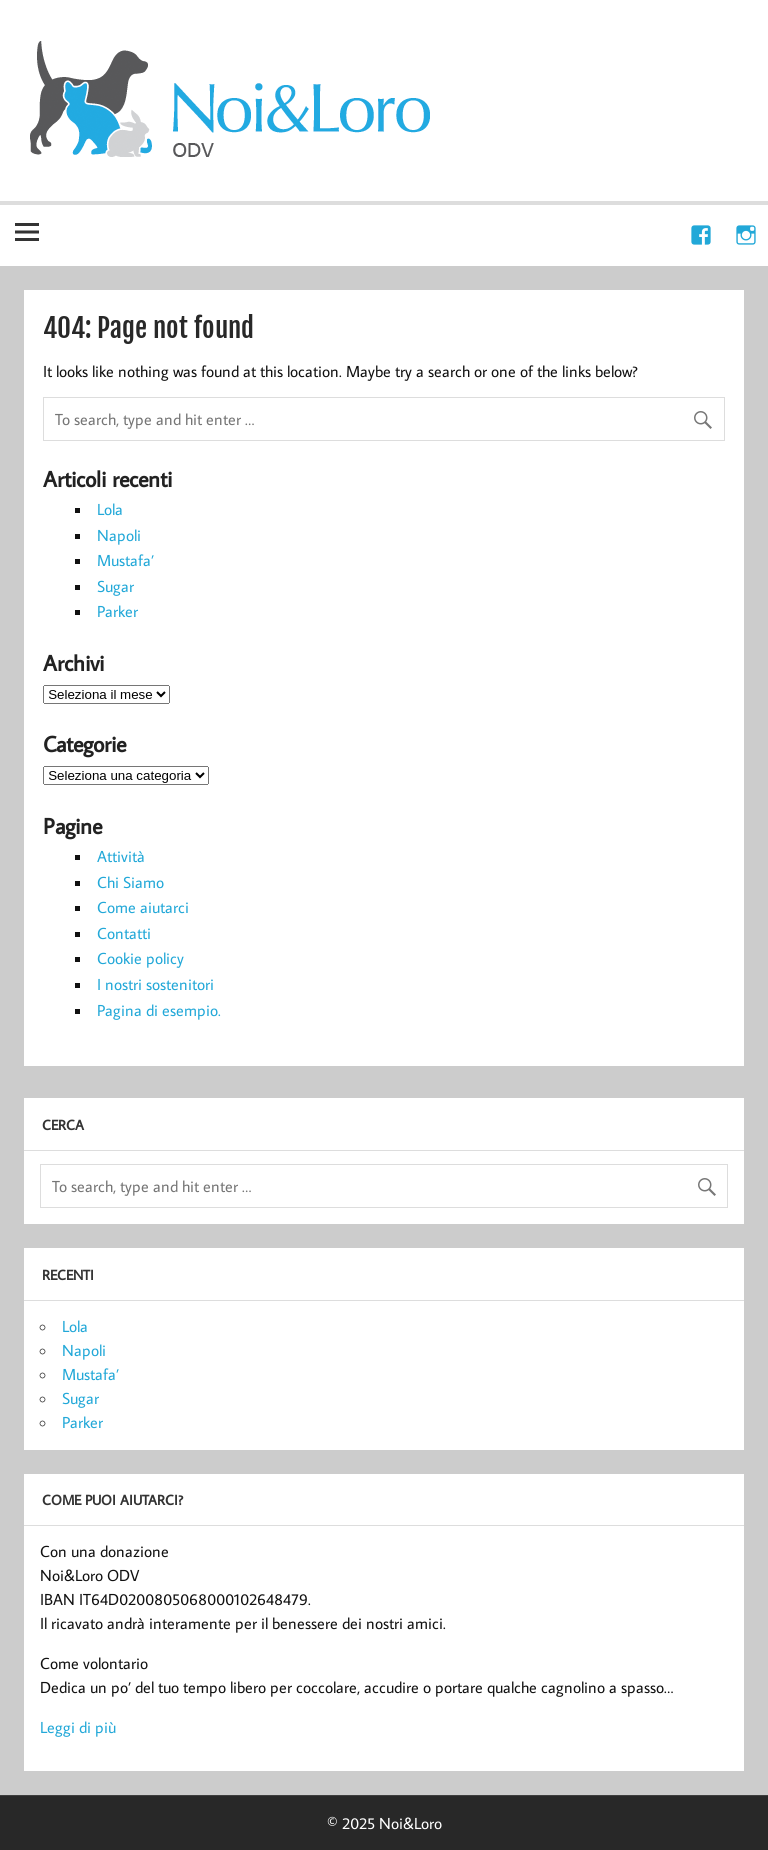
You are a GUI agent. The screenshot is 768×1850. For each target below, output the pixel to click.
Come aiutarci (143, 907)
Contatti (124, 933)
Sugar (115, 586)
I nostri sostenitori (155, 984)
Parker (117, 611)
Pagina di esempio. (159, 1010)
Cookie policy (140, 958)
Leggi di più (78, 1727)
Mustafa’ (125, 560)
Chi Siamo (130, 882)
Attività (121, 856)
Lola (110, 509)
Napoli (119, 535)
